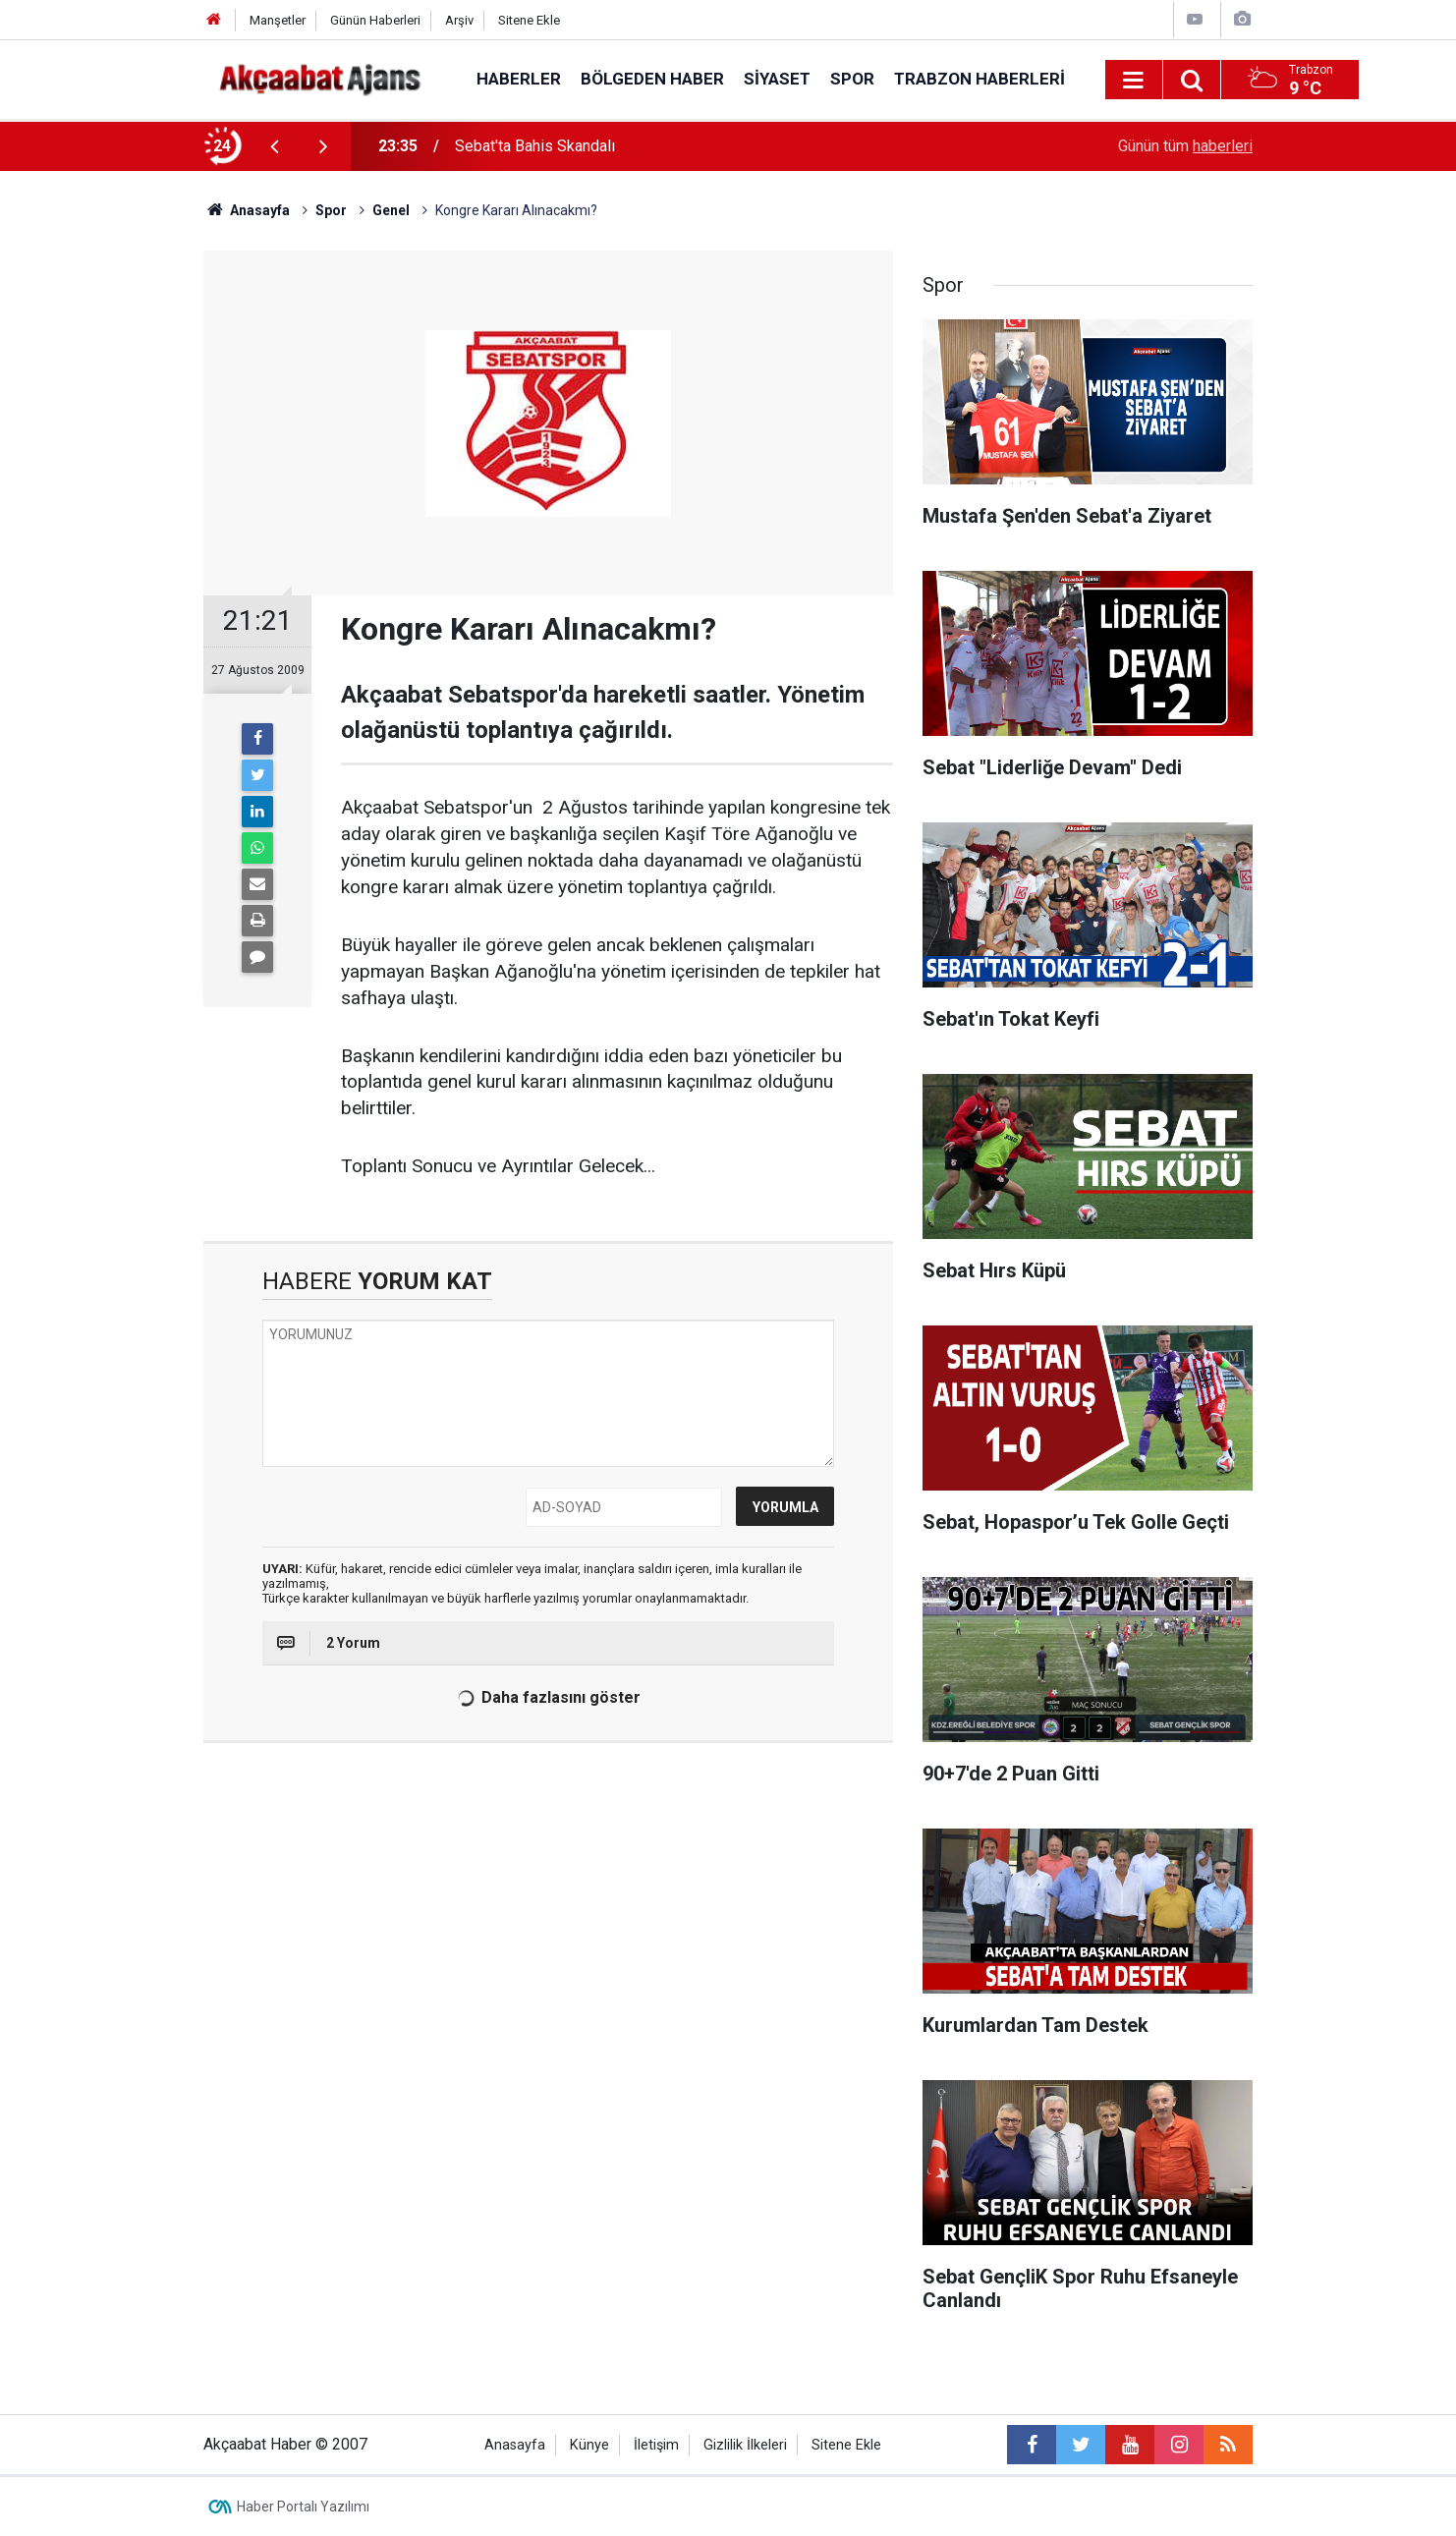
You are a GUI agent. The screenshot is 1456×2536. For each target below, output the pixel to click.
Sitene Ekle (529, 20)
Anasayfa (514, 2445)
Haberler (518, 78)
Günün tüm (1185, 146)
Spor (852, 78)
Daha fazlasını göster (547, 1698)
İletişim (656, 2445)
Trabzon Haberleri (979, 78)
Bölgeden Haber (652, 78)
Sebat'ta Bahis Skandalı (535, 146)
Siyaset (777, 78)
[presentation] (274, 146)
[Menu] (1133, 80)
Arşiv (459, 20)
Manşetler (278, 20)
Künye (589, 2445)
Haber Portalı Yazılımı (303, 2506)
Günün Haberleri (375, 20)
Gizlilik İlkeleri (745, 2445)
